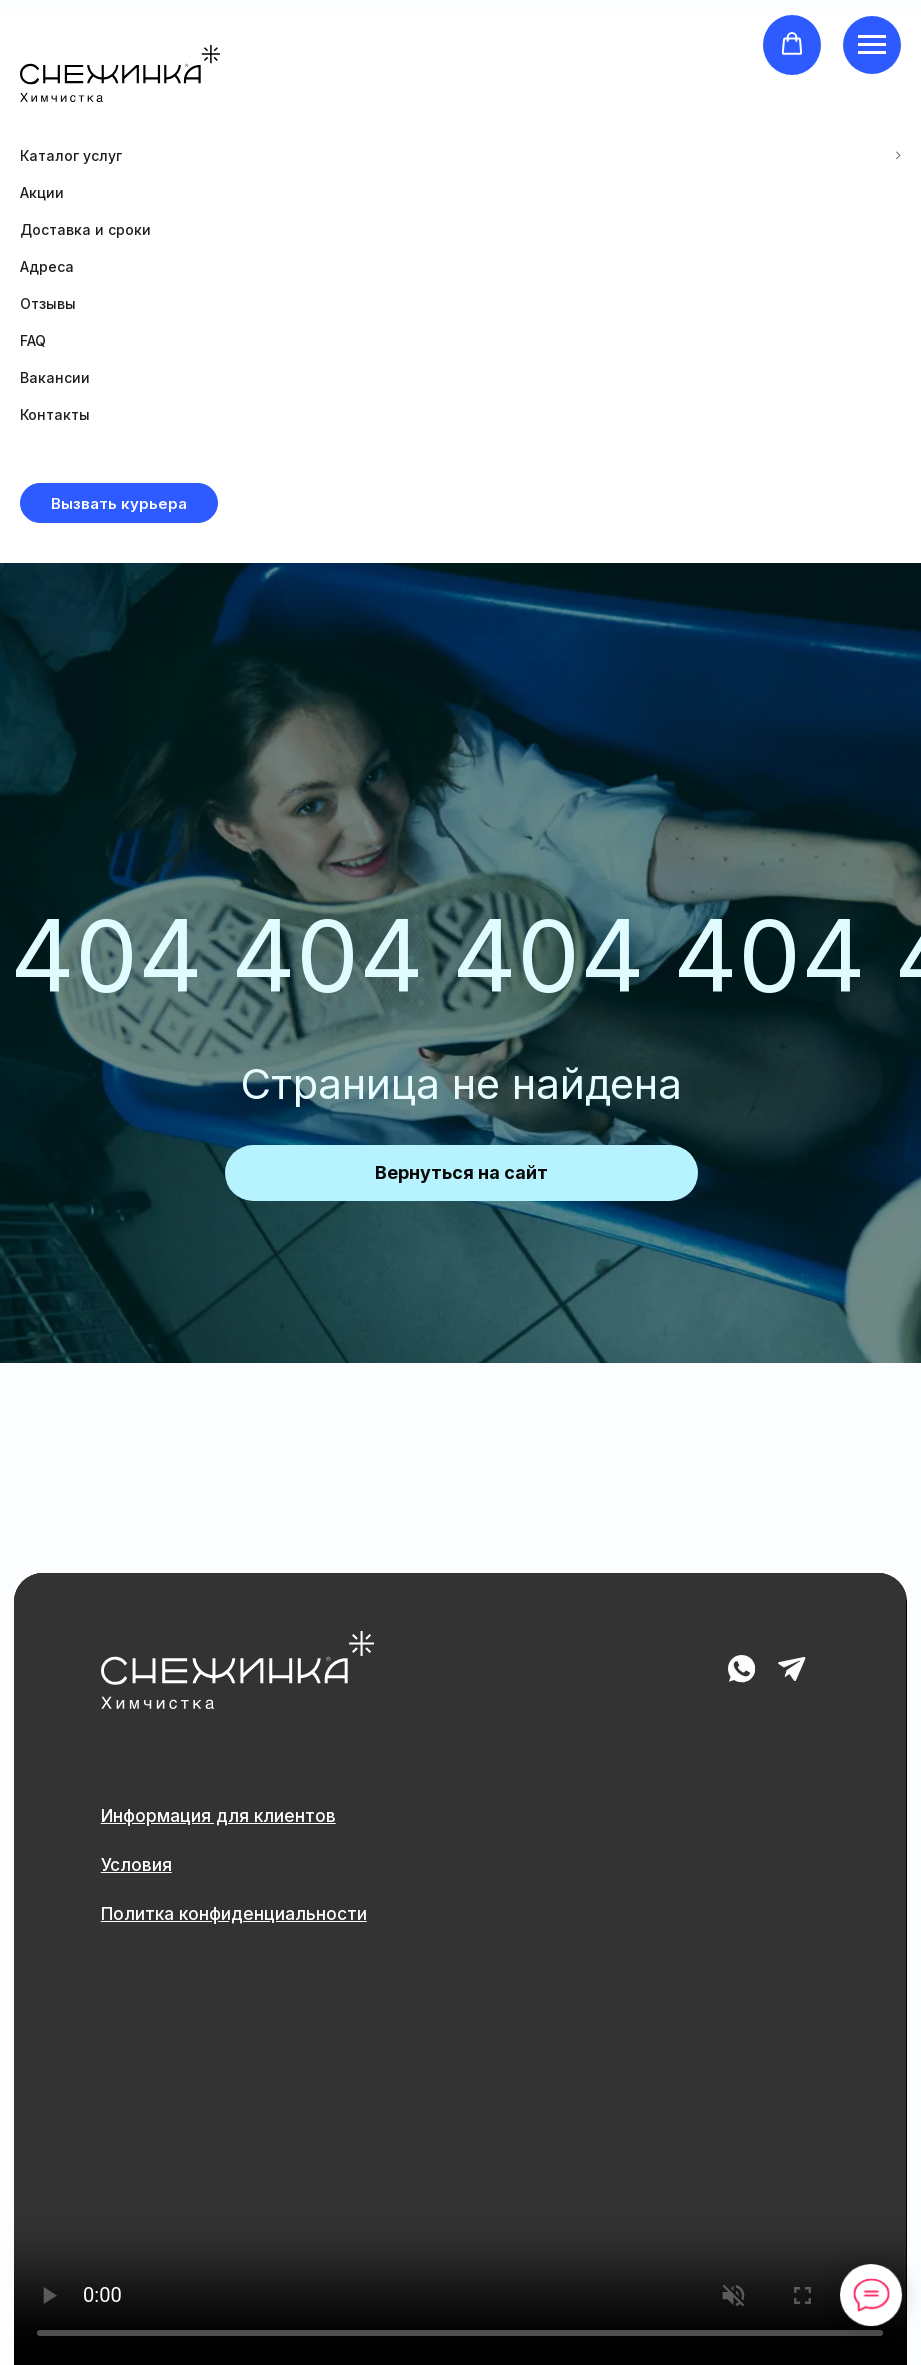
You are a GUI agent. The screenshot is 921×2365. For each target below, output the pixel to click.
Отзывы (48, 303)
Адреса (47, 266)
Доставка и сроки (85, 229)
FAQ (33, 340)
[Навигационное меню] (872, 45)
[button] (792, 44)
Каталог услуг (71, 155)
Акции (42, 192)
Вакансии (55, 377)
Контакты (55, 414)
